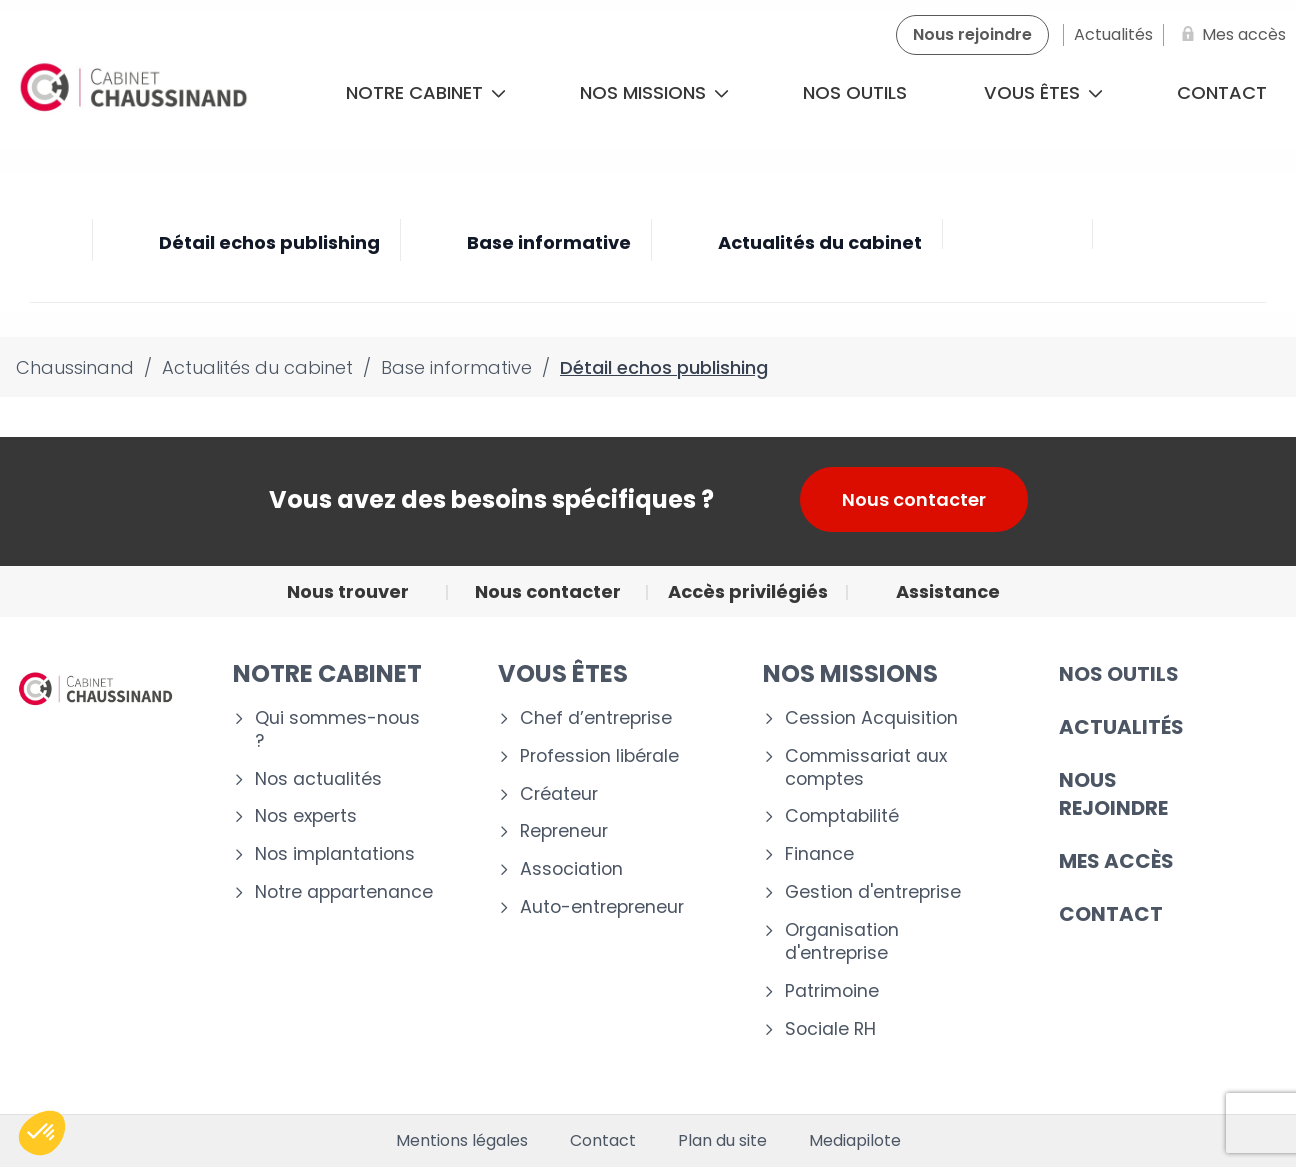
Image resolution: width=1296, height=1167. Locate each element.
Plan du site (722, 1141)
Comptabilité (842, 816)
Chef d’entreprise (596, 718)
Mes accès (1116, 861)
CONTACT (1111, 914)
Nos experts (306, 816)
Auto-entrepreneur (602, 907)
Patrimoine (832, 991)
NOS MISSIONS (850, 673)
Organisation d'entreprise (842, 942)
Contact (603, 1141)
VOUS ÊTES (563, 673)
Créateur (559, 794)
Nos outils (855, 92)
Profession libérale (599, 756)
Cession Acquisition (871, 718)
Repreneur (564, 831)
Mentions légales (462, 1141)
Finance (819, 854)
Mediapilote (855, 1141)
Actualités (1121, 727)
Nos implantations (335, 854)
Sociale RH (830, 1029)
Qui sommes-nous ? (337, 730)
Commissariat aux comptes (866, 768)
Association (571, 869)
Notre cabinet (426, 92)
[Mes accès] (1230, 35)
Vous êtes (1043, 92)
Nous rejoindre (1113, 794)
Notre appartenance (344, 892)
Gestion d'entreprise (873, 892)
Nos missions (654, 92)
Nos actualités (318, 779)
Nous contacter (914, 499)
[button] (42, 1133)
